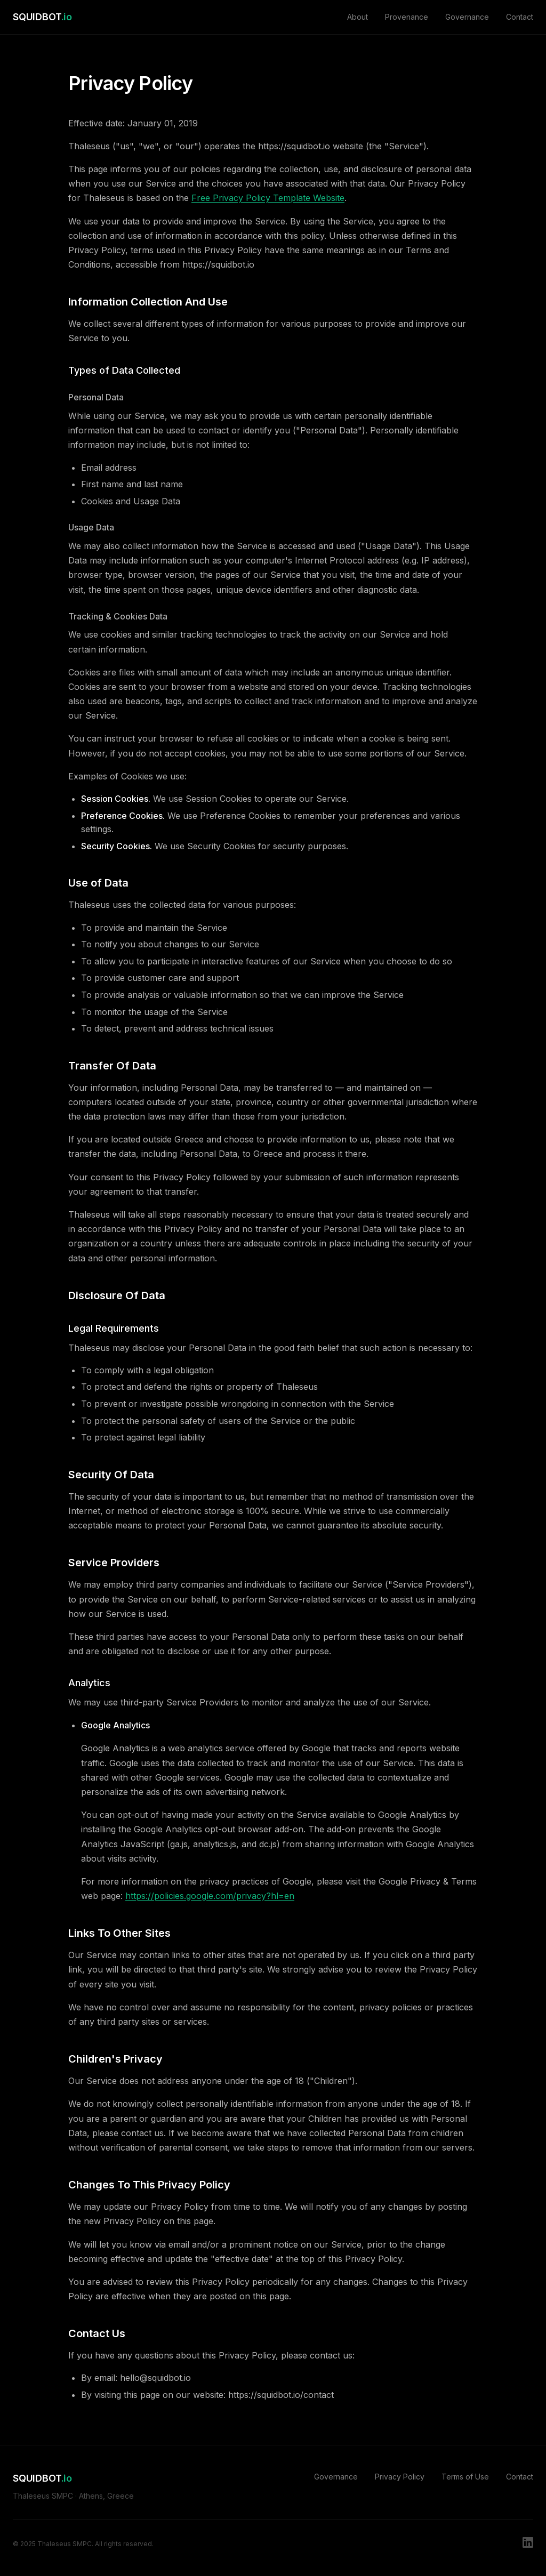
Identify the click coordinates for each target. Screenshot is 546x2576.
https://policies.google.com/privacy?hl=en (209, 1895)
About (357, 16)
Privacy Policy (399, 2476)
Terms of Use (465, 2476)
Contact (519, 16)
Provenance (406, 16)
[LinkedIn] (528, 2543)
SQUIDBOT (42, 16)
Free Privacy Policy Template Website (267, 197)
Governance (467, 16)
